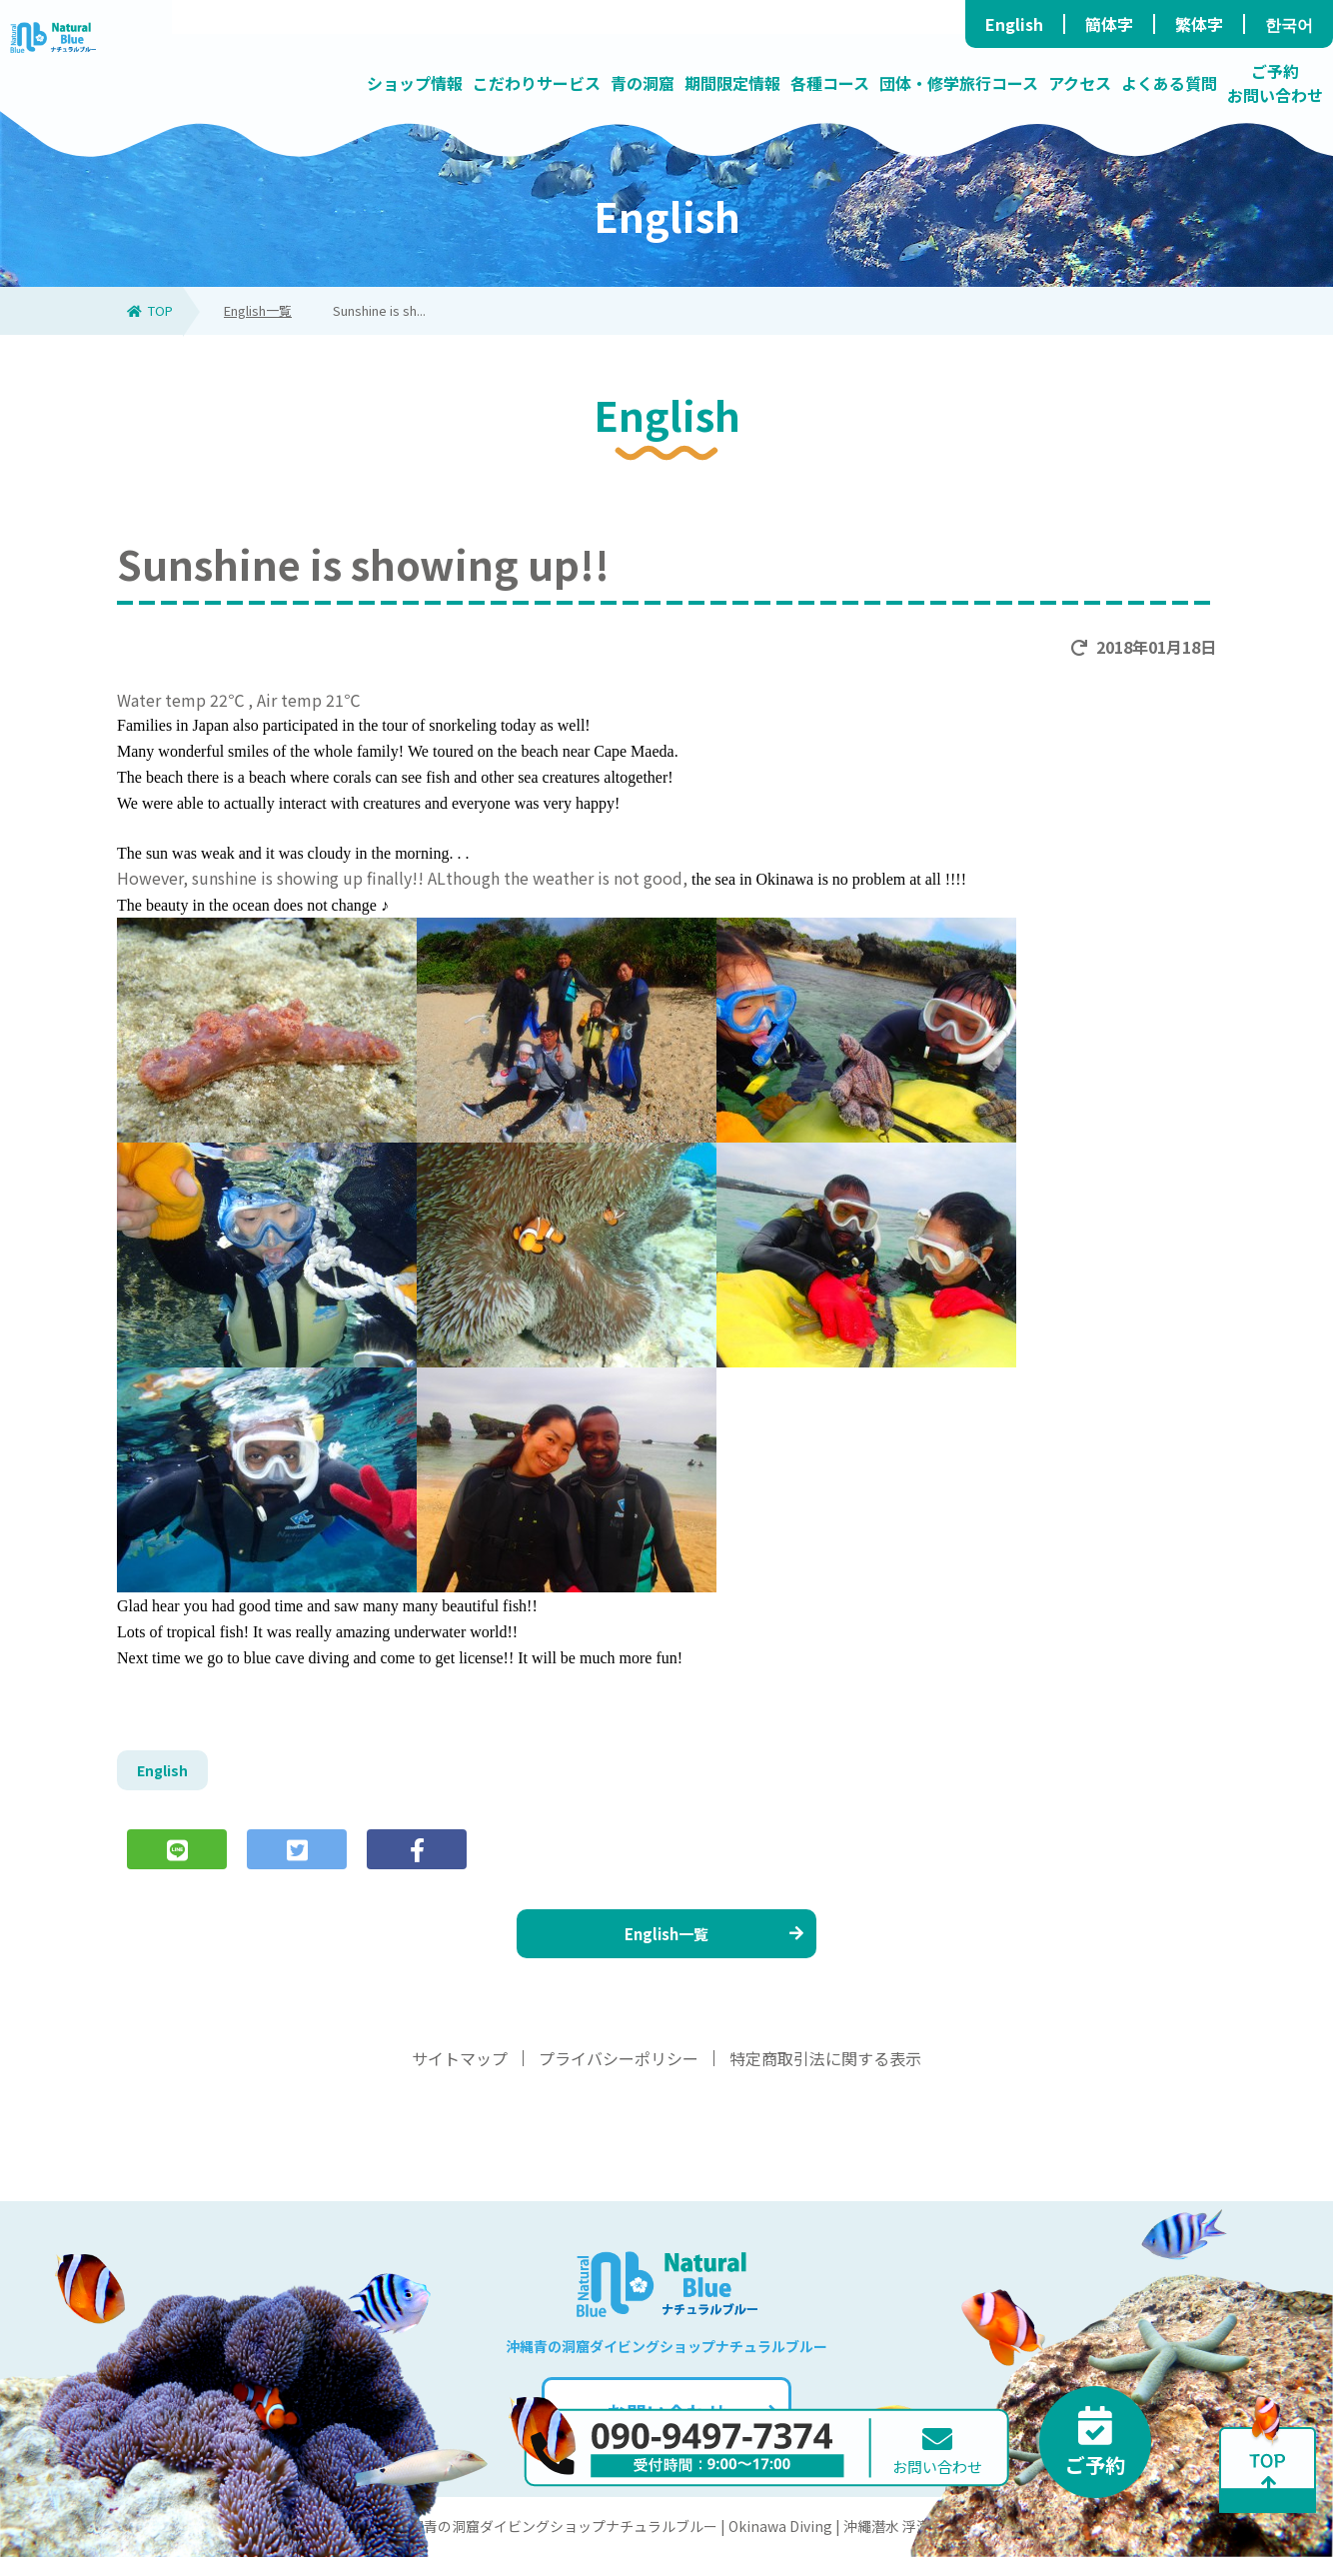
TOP (150, 310)
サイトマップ (460, 2077)
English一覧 (258, 310)
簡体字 (1109, 24)
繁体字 (1199, 24)
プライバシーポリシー (618, 2077)
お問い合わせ (690, 2431)
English (1014, 24)
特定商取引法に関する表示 (825, 2077)
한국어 (1289, 24)
